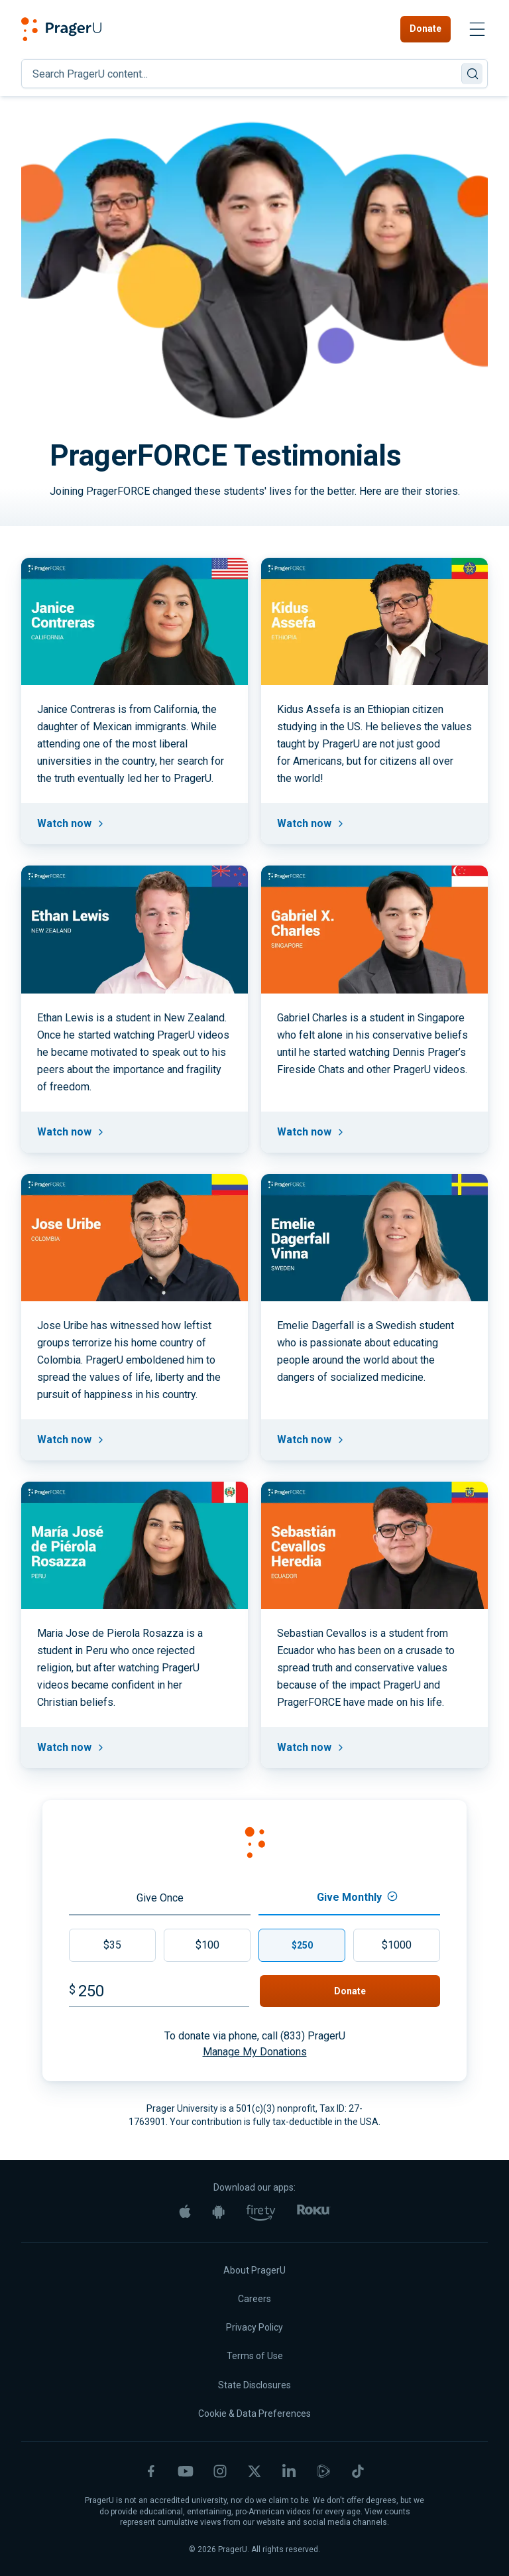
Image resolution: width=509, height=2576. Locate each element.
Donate (425, 28)
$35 (112, 1945)
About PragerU (254, 2270)
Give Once (160, 1898)
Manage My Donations (255, 2051)
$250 (302, 1945)
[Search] (254, 73)
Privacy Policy (254, 2327)
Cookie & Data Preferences (254, 2413)
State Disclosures (254, 2385)
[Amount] (163, 1991)
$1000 (397, 1945)
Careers (254, 2298)
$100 (207, 1945)
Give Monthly (357, 1897)
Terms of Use (255, 2356)
